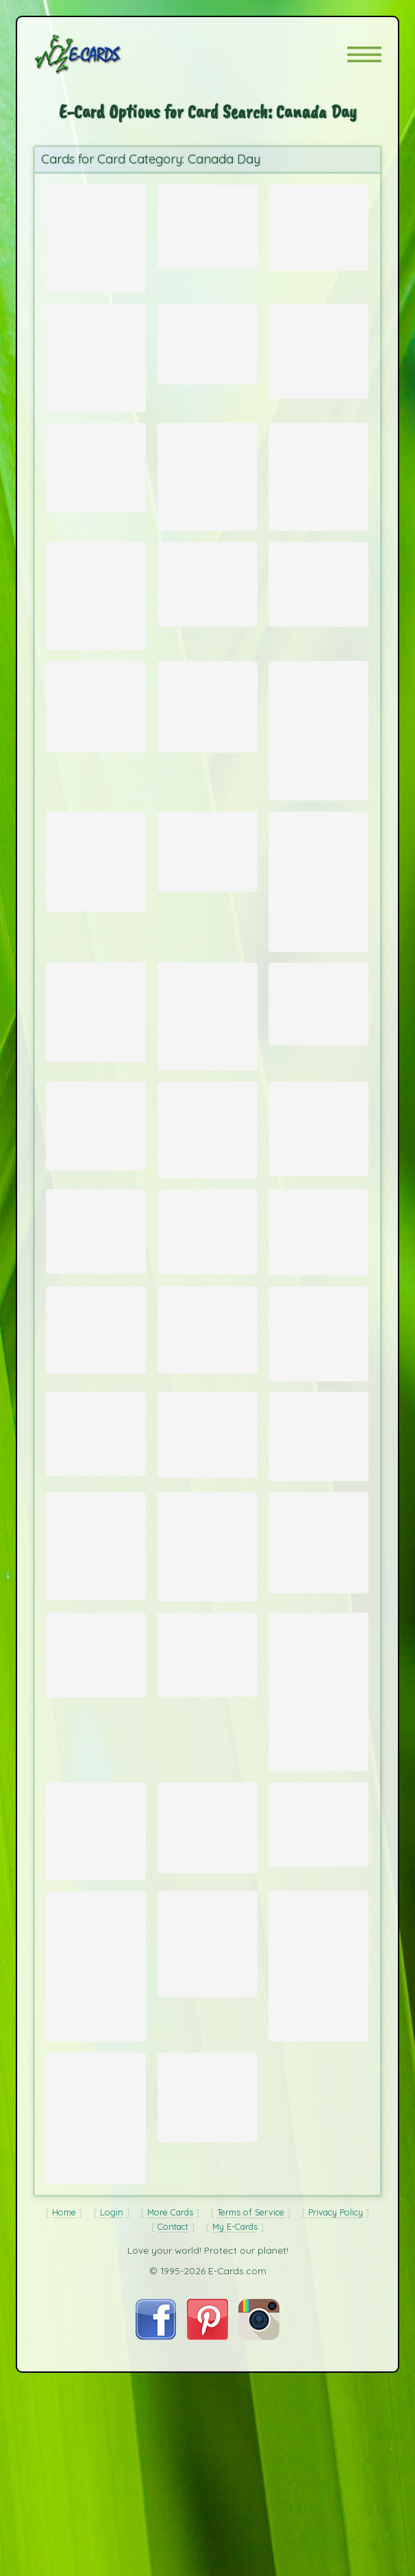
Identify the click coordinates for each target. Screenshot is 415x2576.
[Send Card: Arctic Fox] (96, 367)
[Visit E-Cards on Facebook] (156, 2555)
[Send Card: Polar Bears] (318, 780)
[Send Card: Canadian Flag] (96, 753)
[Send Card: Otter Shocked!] (96, 489)
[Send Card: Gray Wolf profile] (318, 1223)
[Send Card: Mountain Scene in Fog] (207, 617)
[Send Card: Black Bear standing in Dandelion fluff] (318, 2146)
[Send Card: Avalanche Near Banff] (96, 2320)
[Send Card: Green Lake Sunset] (318, 1084)
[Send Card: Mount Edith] (318, 949)
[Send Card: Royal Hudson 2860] (207, 1802)
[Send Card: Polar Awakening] (207, 1098)
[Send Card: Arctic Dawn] (96, 1444)
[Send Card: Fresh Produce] (207, 753)
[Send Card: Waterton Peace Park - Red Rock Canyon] (96, 1996)
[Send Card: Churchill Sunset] (207, 499)
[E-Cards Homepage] (102, 54)
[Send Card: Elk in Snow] (96, 1560)
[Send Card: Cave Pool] (207, 351)
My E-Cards (234, 2446)
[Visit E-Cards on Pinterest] (207, 2555)
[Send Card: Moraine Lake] (96, 1219)
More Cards (170, 2431)
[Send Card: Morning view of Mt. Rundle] (318, 617)
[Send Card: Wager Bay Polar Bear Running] (207, 1440)
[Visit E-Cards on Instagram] (258, 2555)
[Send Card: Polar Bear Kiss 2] (318, 499)
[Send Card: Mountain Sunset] (96, 1336)
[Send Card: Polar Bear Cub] (207, 1996)
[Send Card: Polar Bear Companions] (96, 925)
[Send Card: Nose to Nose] (207, 1224)
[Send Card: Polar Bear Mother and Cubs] (318, 1332)
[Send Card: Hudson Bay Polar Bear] (318, 1844)
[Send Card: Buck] (96, 1094)
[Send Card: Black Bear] (318, 1448)
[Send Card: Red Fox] (96, 1683)
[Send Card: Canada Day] (96, 236)
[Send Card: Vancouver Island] (207, 1561)
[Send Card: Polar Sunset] (207, 1336)
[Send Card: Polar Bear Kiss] (96, 630)
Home (64, 2431)
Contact (173, 2446)
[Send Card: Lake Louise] (207, 222)
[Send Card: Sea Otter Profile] (318, 360)
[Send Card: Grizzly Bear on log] (96, 1802)
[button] (364, 54)
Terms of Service (250, 2431)
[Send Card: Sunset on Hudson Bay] (207, 1684)
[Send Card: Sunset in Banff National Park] (96, 2146)
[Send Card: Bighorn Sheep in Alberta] (207, 2296)
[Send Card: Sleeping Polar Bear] (318, 1679)
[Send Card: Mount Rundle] (318, 224)
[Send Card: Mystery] (318, 1562)
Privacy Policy (335, 2431)
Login (111, 2431)
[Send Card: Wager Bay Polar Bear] (207, 2125)
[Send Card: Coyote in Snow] (318, 1993)
